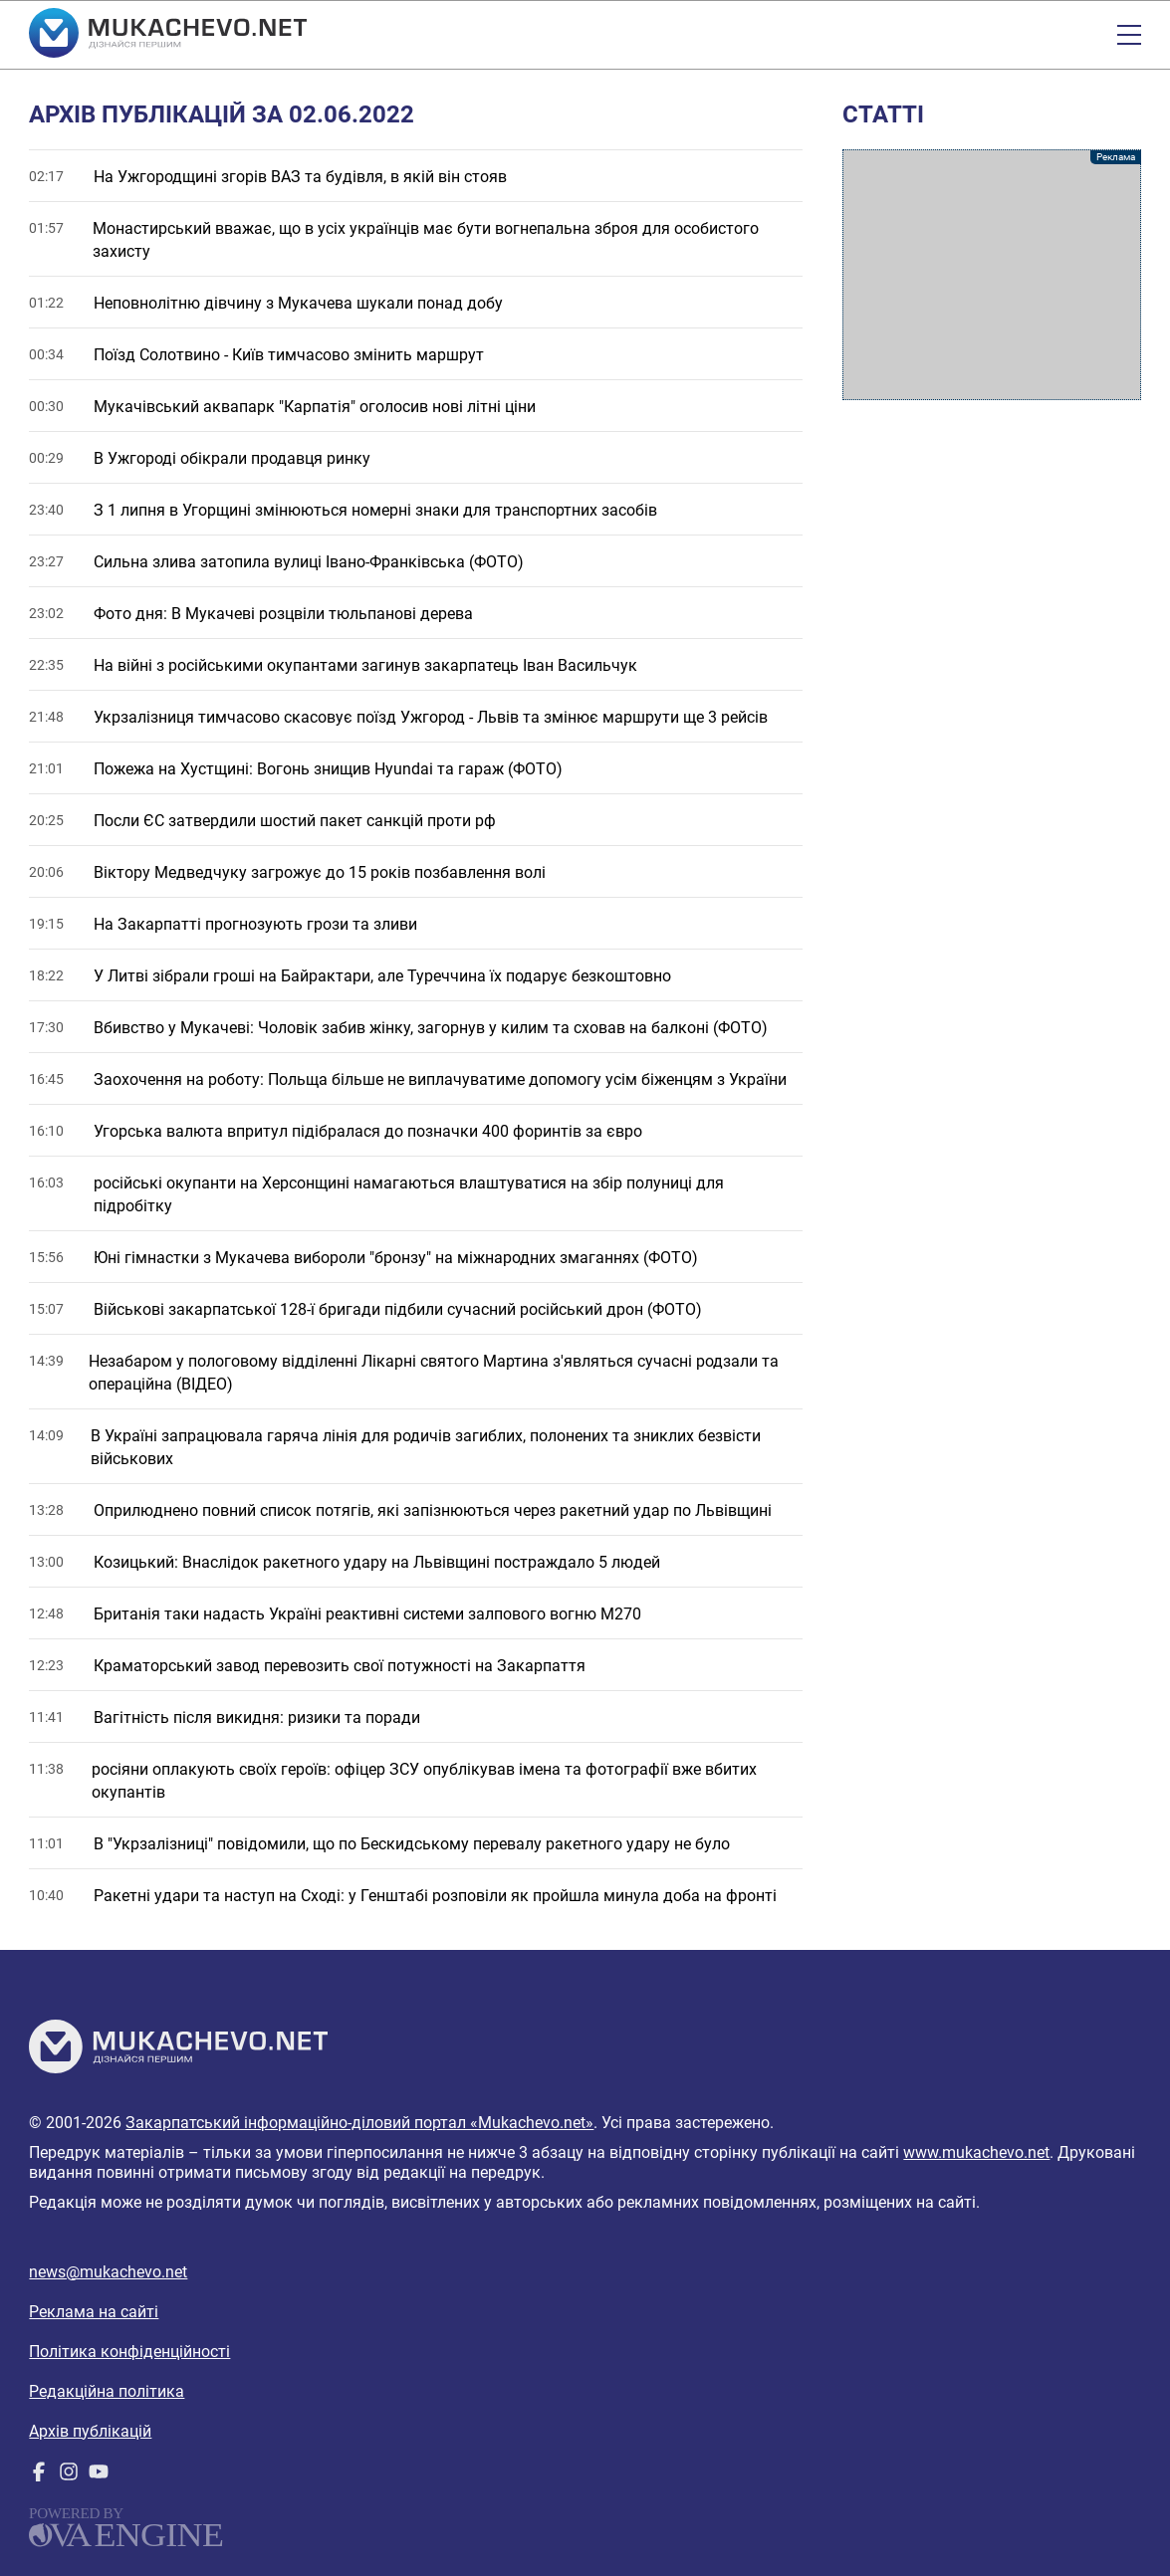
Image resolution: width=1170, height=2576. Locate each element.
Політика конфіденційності (129, 2351)
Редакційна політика (106, 2391)
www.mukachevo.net (976, 2152)
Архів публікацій (90, 2431)
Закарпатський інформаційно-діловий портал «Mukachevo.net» (359, 2122)
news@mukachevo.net (108, 2271)
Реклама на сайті (93, 2311)
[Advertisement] (991, 274)
